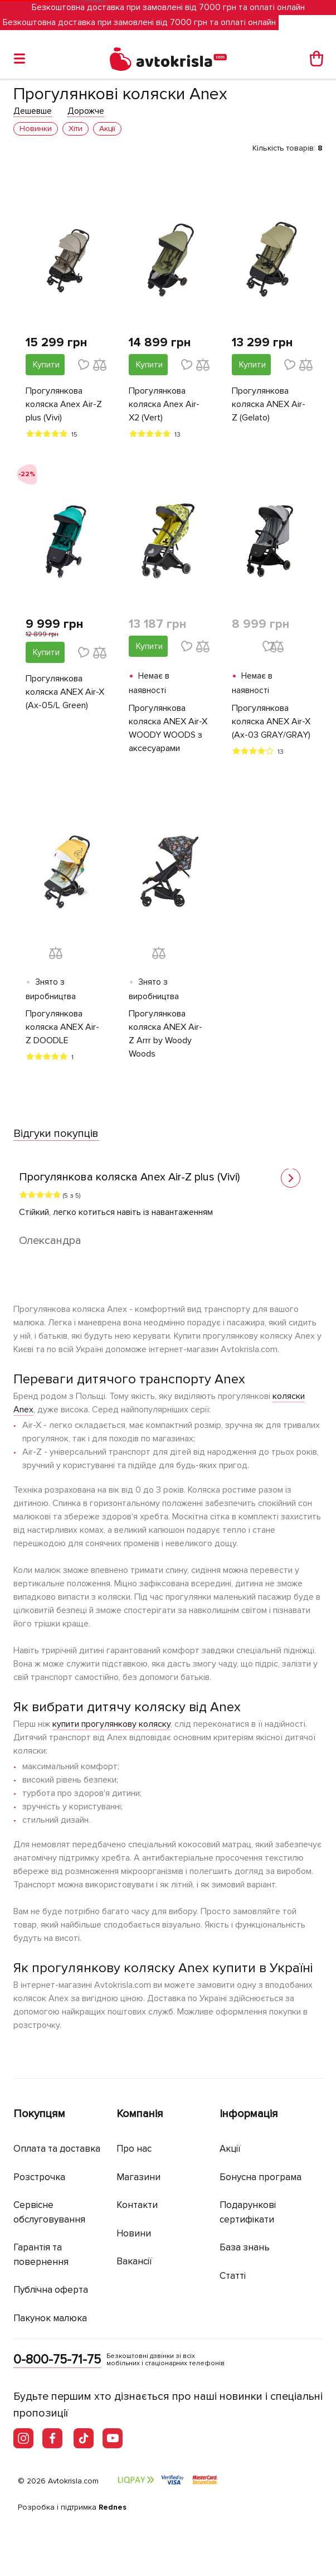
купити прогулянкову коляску (111, 1724)
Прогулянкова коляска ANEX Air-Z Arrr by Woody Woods (165, 1033)
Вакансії (134, 2261)
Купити (46, 364)
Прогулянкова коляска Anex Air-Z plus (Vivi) (64, 404)
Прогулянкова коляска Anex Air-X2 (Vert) (164, 404)
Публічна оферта (50, 2290)
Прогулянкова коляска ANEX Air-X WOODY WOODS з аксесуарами (168, 728)
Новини (133, 2233)
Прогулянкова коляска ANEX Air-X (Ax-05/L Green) (65, 692)
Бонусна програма (260, 2177)
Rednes (112, 2507)
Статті (233, 2276)
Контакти (137, 2205)
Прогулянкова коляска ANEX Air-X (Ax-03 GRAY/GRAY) (271, 721)
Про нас (134, 2148)
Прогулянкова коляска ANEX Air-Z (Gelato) (268, 404)
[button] (290, 1178)
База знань (245, 2247)
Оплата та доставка (56, 2148)
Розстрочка (39, 2177)
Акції (230, 2148)
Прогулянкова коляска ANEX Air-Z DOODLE (62, 1027)
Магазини (138, 2177)
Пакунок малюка (50, 2318)
